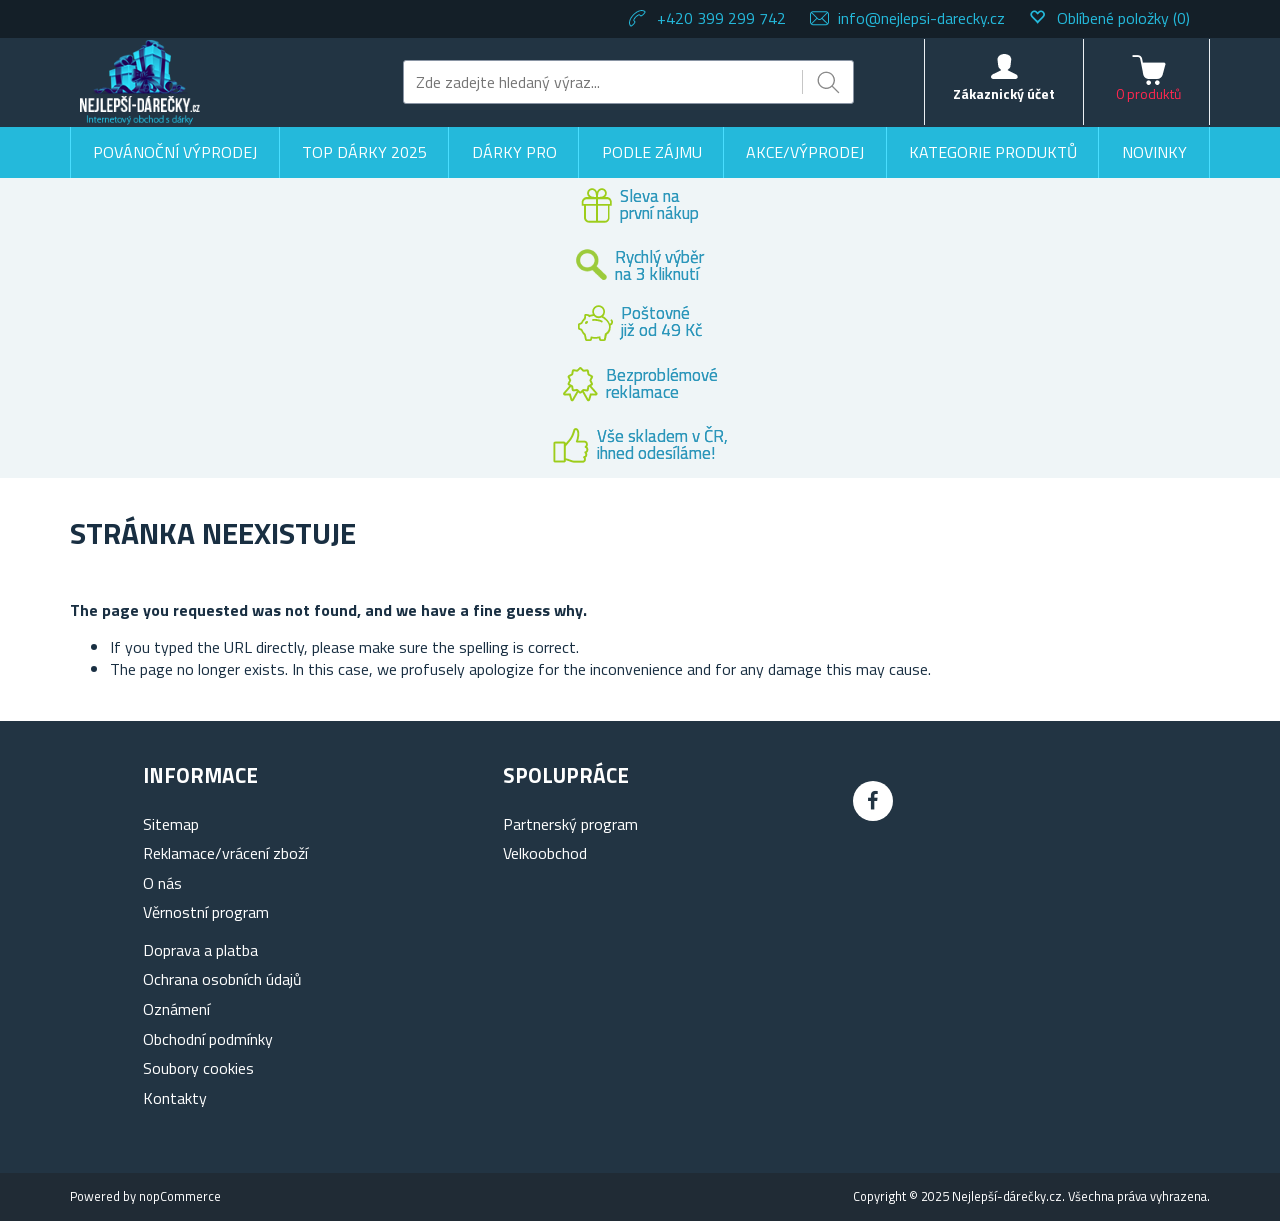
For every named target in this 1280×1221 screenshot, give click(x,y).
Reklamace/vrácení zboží (225, 853)
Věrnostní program (206, 912)
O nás (162, 883)
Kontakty (175, 1098)
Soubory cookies (198, 1068)
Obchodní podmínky (208, 1039)
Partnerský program (570, 824)
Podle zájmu (652, 152)
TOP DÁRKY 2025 (364, 152)
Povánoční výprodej (175, 152)
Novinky (1154, 152)
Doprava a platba (200, 950)
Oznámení (176, 1009)
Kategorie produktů (993, 152)
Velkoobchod (545, 853)
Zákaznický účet (1004, 93)
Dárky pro (514, 152)
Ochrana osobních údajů (222, 979)
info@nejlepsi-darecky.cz (921, 18)
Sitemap (171, 824)
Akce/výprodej (805, 152)
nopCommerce (180, 1196)
